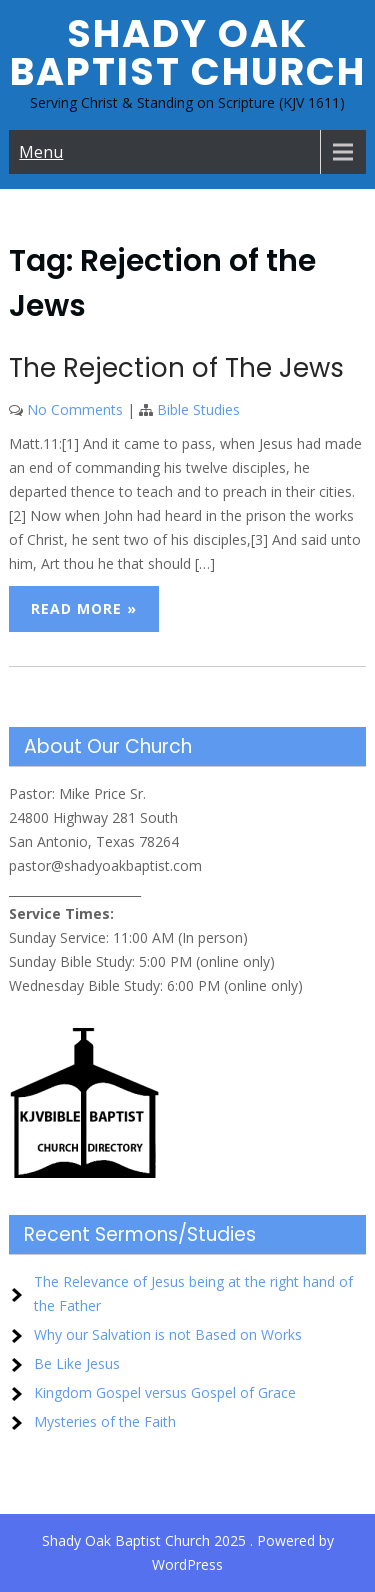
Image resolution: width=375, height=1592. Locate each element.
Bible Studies (198, 409)
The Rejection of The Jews (176, 368)
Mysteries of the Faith (105, 1421)
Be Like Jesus (77, 1363)
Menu (41, 152)
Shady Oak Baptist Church (188, 52)
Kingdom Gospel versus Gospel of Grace (165, 1392)
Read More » (84, 608)
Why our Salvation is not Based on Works (168, 1334)
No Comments (75, 409)
